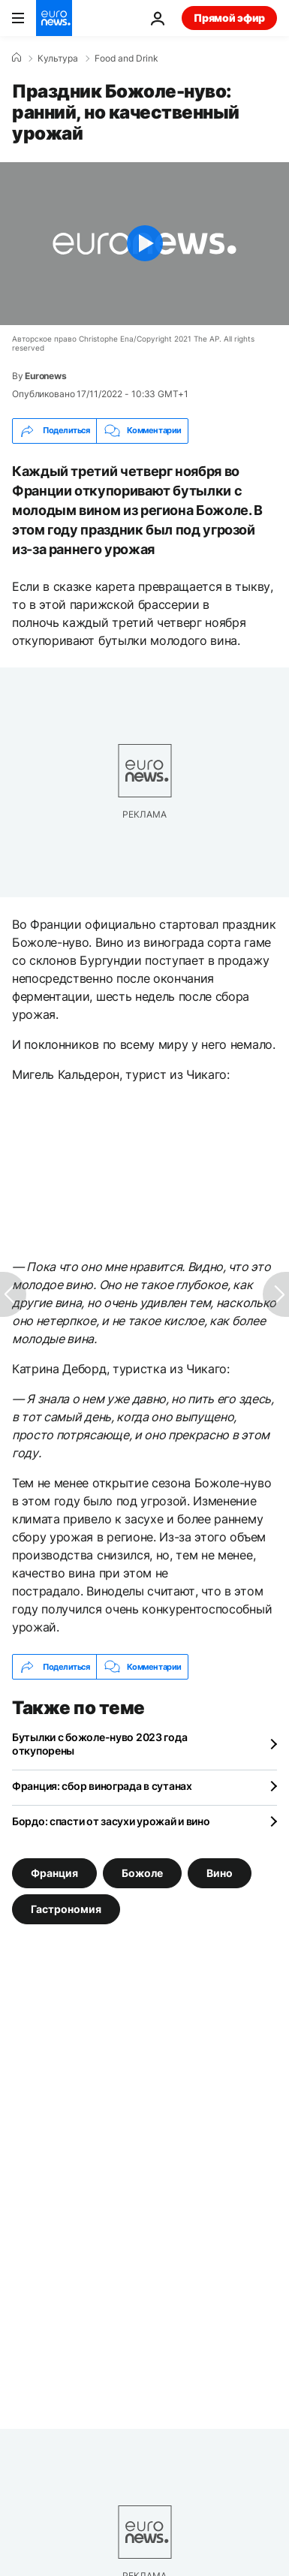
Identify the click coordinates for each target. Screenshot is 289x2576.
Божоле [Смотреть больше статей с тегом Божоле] (142, 1872)
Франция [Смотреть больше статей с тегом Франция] (54, 1872)
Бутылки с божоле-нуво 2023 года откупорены (99, 1744)
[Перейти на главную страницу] (54, 18)
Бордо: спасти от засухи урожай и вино (111, 1821)
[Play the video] (144, 243)
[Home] (16, 58)
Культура (58, 58)
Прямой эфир (229, 17)
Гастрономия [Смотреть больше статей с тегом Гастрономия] (66, 1909)
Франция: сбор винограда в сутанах (102, 1785)
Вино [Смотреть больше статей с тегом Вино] (219, 1872)
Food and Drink (126, 58)
